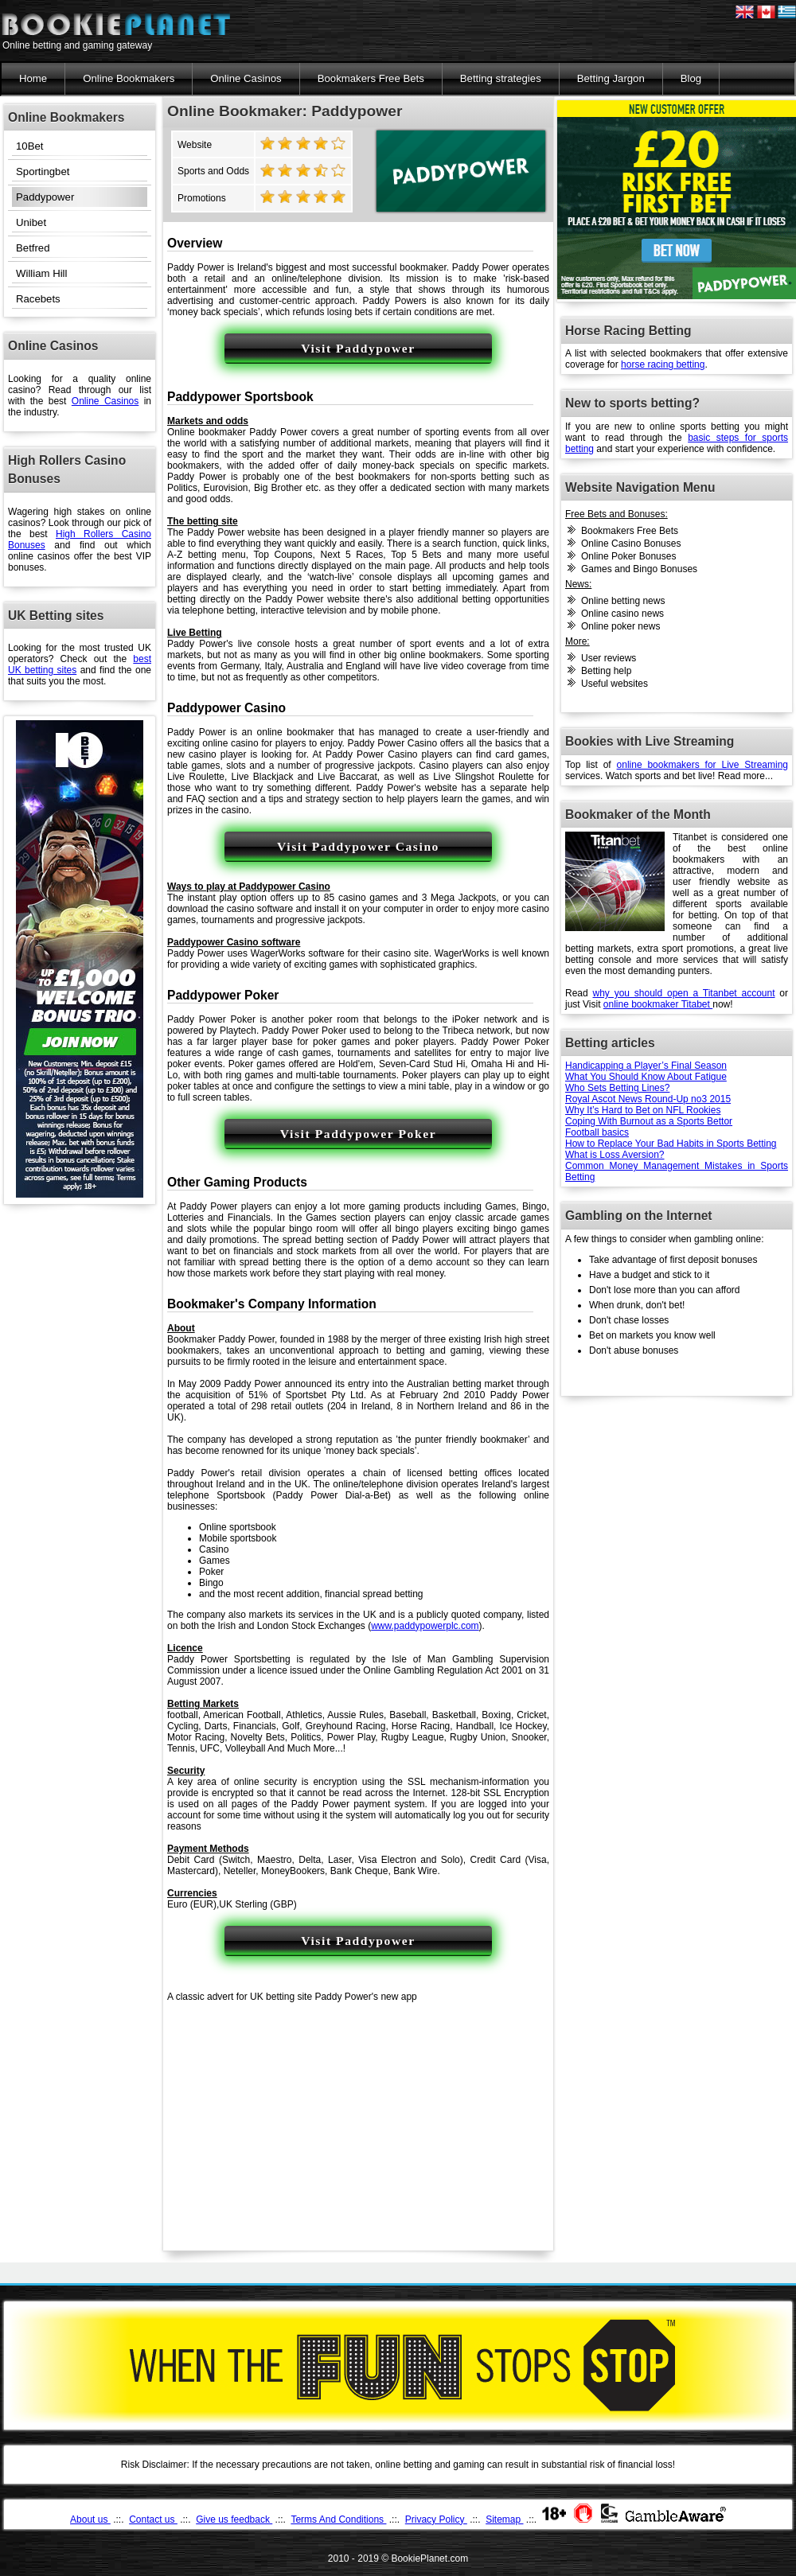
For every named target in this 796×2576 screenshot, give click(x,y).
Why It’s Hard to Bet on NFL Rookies (642, 1110)
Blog (691, 78)
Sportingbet (42, 171)
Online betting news (623, 600)
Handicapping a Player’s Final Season (646, 1065)
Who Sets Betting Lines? (617, 1087)
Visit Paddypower (358, 348)
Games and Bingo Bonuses (639, 569)
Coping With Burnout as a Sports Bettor (648, 1121)
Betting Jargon (611, 78)
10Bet (29, 146)
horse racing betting (662, 364)
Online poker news (620, 626)
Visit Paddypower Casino (358, 846)
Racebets (38, 299)
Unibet (31, 222)
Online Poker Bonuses (628, 556)
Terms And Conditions (338, 2519)
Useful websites (614, 683)
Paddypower (45, 197)
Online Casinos (245, 78)
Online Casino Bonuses (631, 543)
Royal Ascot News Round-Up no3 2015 (648, 1099)
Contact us (153, 2519)
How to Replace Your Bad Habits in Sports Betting (671, 1143)
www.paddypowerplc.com (424, 1625)
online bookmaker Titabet (657, 1004)
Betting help (606, 670)
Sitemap (504, 2519)
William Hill (41, 273)
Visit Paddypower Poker (358, 1133)
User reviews (608, 658)
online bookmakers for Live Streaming (702, 764)
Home (33, 78)
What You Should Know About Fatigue (646, 1076)
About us (90, 2519)
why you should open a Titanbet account (684, 993)
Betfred (33, 248)
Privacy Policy (436, 2519)
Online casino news (622, 613)
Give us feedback (234, 2519)
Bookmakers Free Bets (371, 78)
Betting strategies (500, 78)
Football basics (597, 1132)
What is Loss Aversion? (615, 1154)
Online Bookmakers (128, 78)
